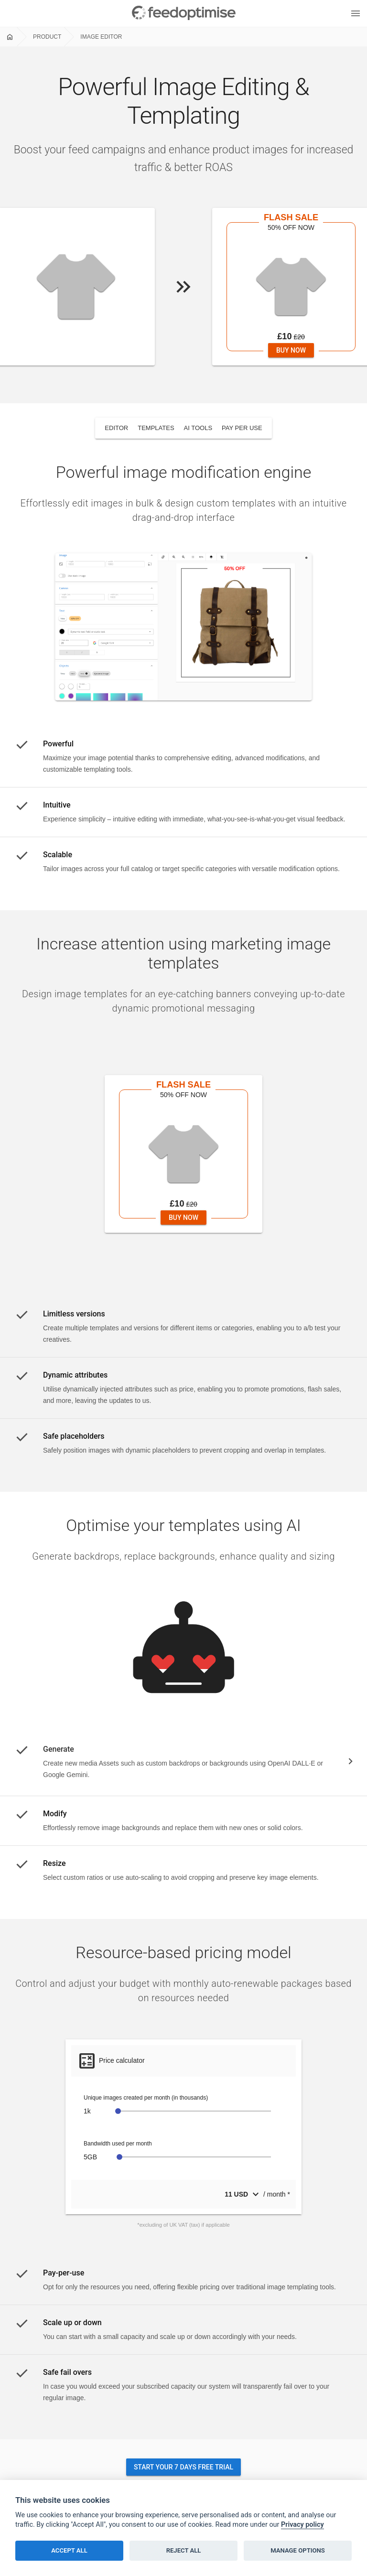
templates (156, 427)
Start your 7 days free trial (183, 2467)
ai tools (198, 427)
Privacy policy (302, 2525)
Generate (58, 1749)
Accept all (69, 2550)
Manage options (297, 2550)
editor (116, 427)
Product (47, 36)
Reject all (183, 2550)
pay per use (242, 427)
